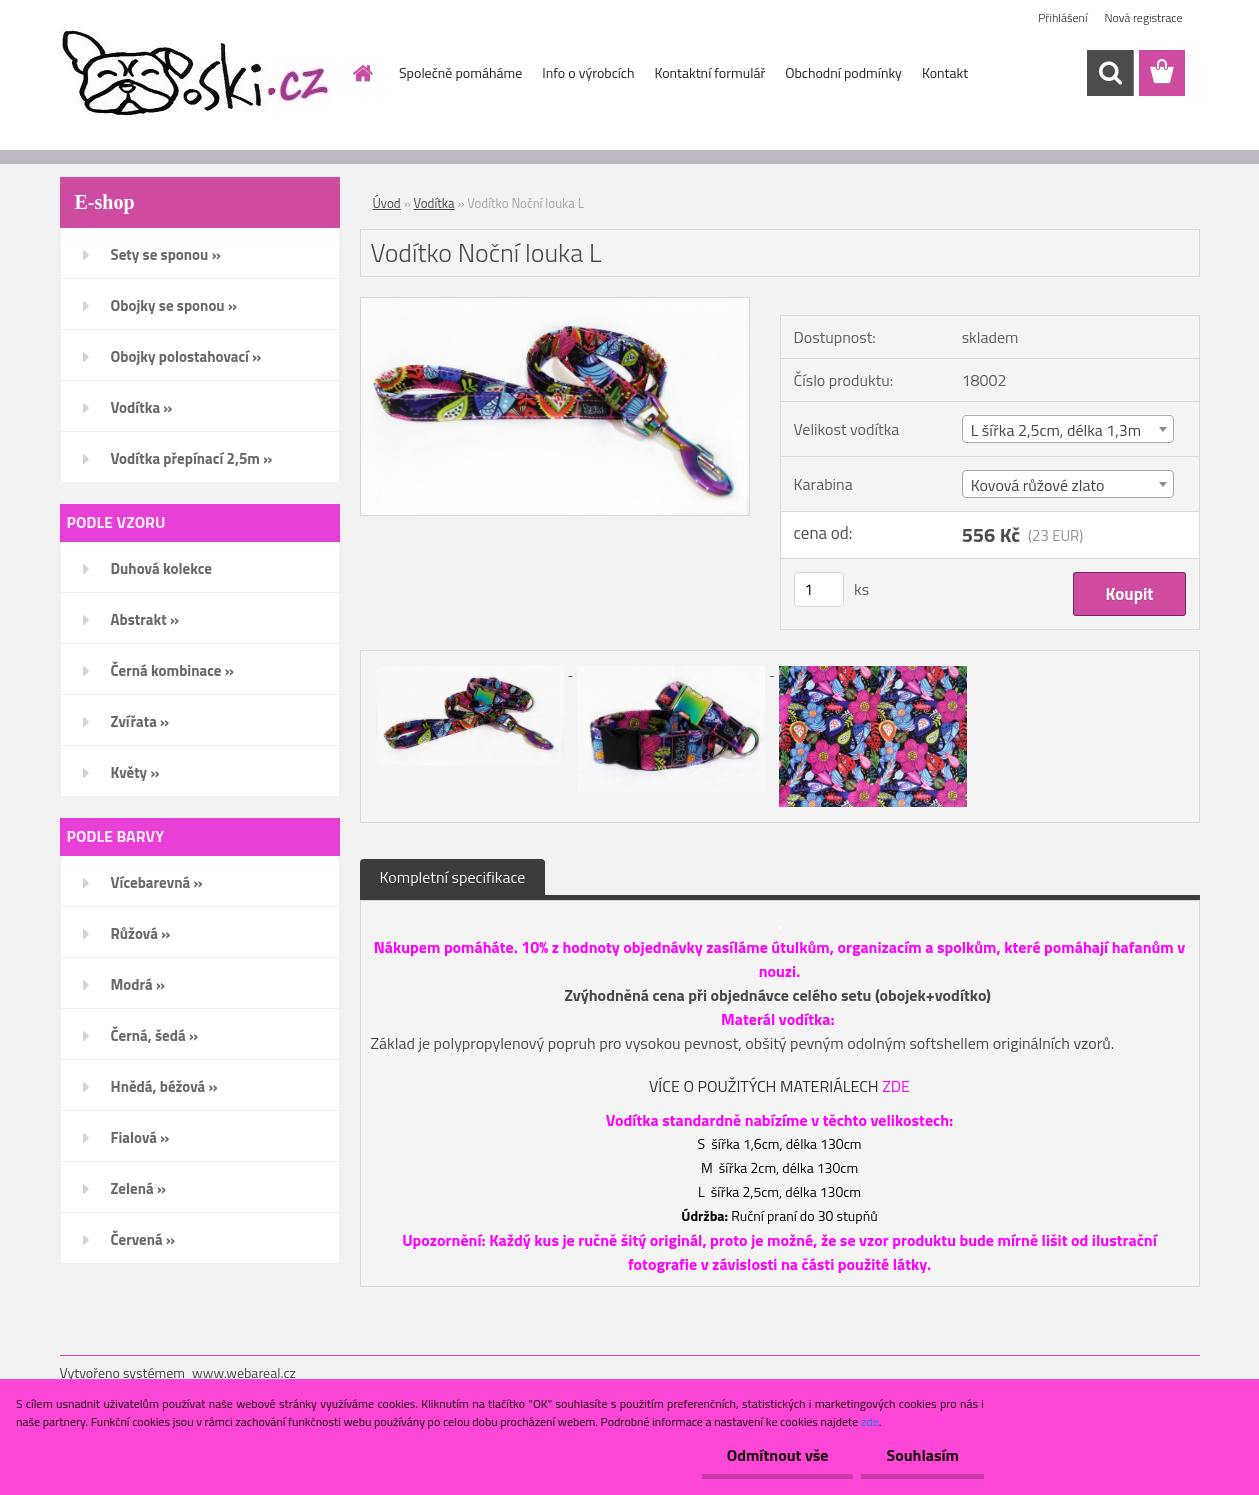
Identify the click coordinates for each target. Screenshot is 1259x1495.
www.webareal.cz (244, 1372)
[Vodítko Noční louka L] (555, 306)
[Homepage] (361, 73)
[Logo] (197, 74)
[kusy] (819, 589)
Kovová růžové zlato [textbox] (1038, 485)
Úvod (387, 203)
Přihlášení (1062, 17)
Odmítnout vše (778, 1455)
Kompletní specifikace (453, 877)
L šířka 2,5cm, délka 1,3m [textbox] (1056, 430)
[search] (1110, 73)
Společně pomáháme (460, 72)
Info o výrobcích (588, 72)
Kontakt (945, 72)
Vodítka (434, 203)
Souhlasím (922, 1455)
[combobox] (1068, 429)
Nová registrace (1143, 17)
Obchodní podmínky (843, 72)
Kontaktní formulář (709, 72)
